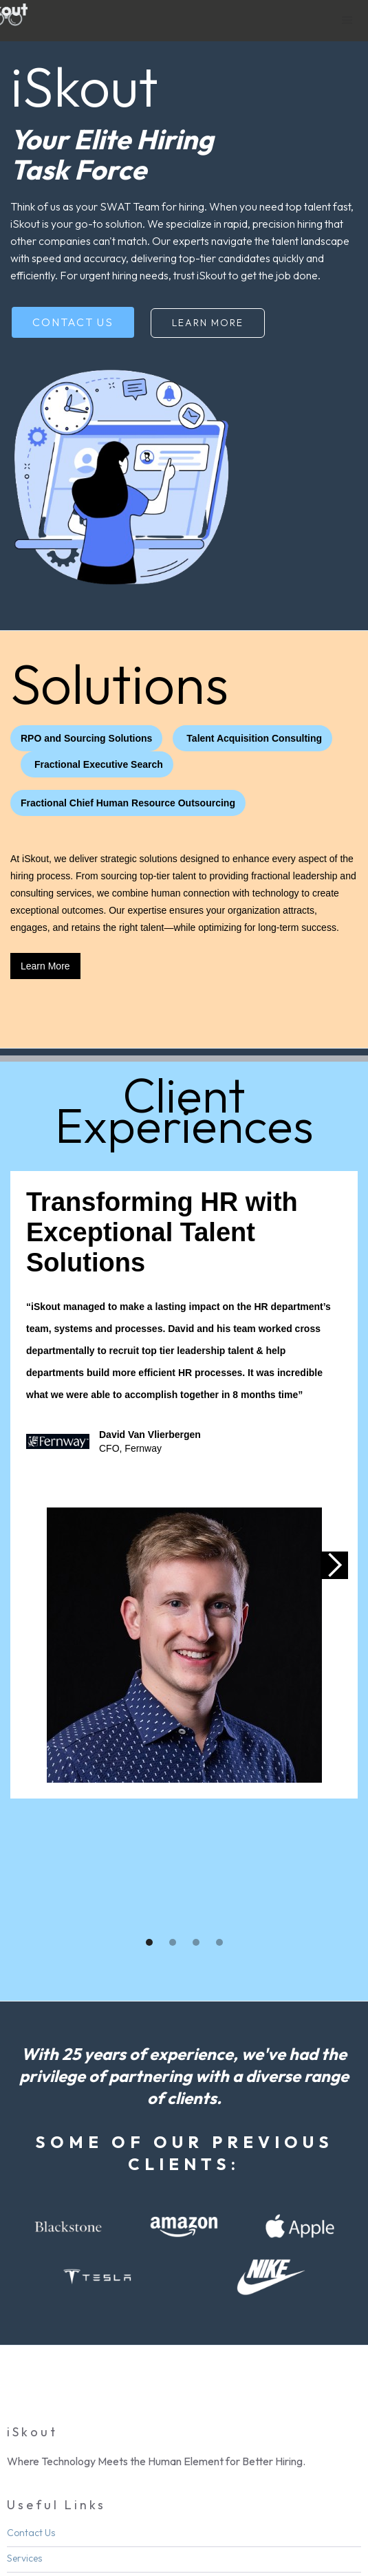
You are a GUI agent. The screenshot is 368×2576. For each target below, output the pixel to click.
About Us (26, 2457)
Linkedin (45, 2531)
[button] (347, 20)
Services (24, 2432)
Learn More (207, 322)
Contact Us (72, 322)
